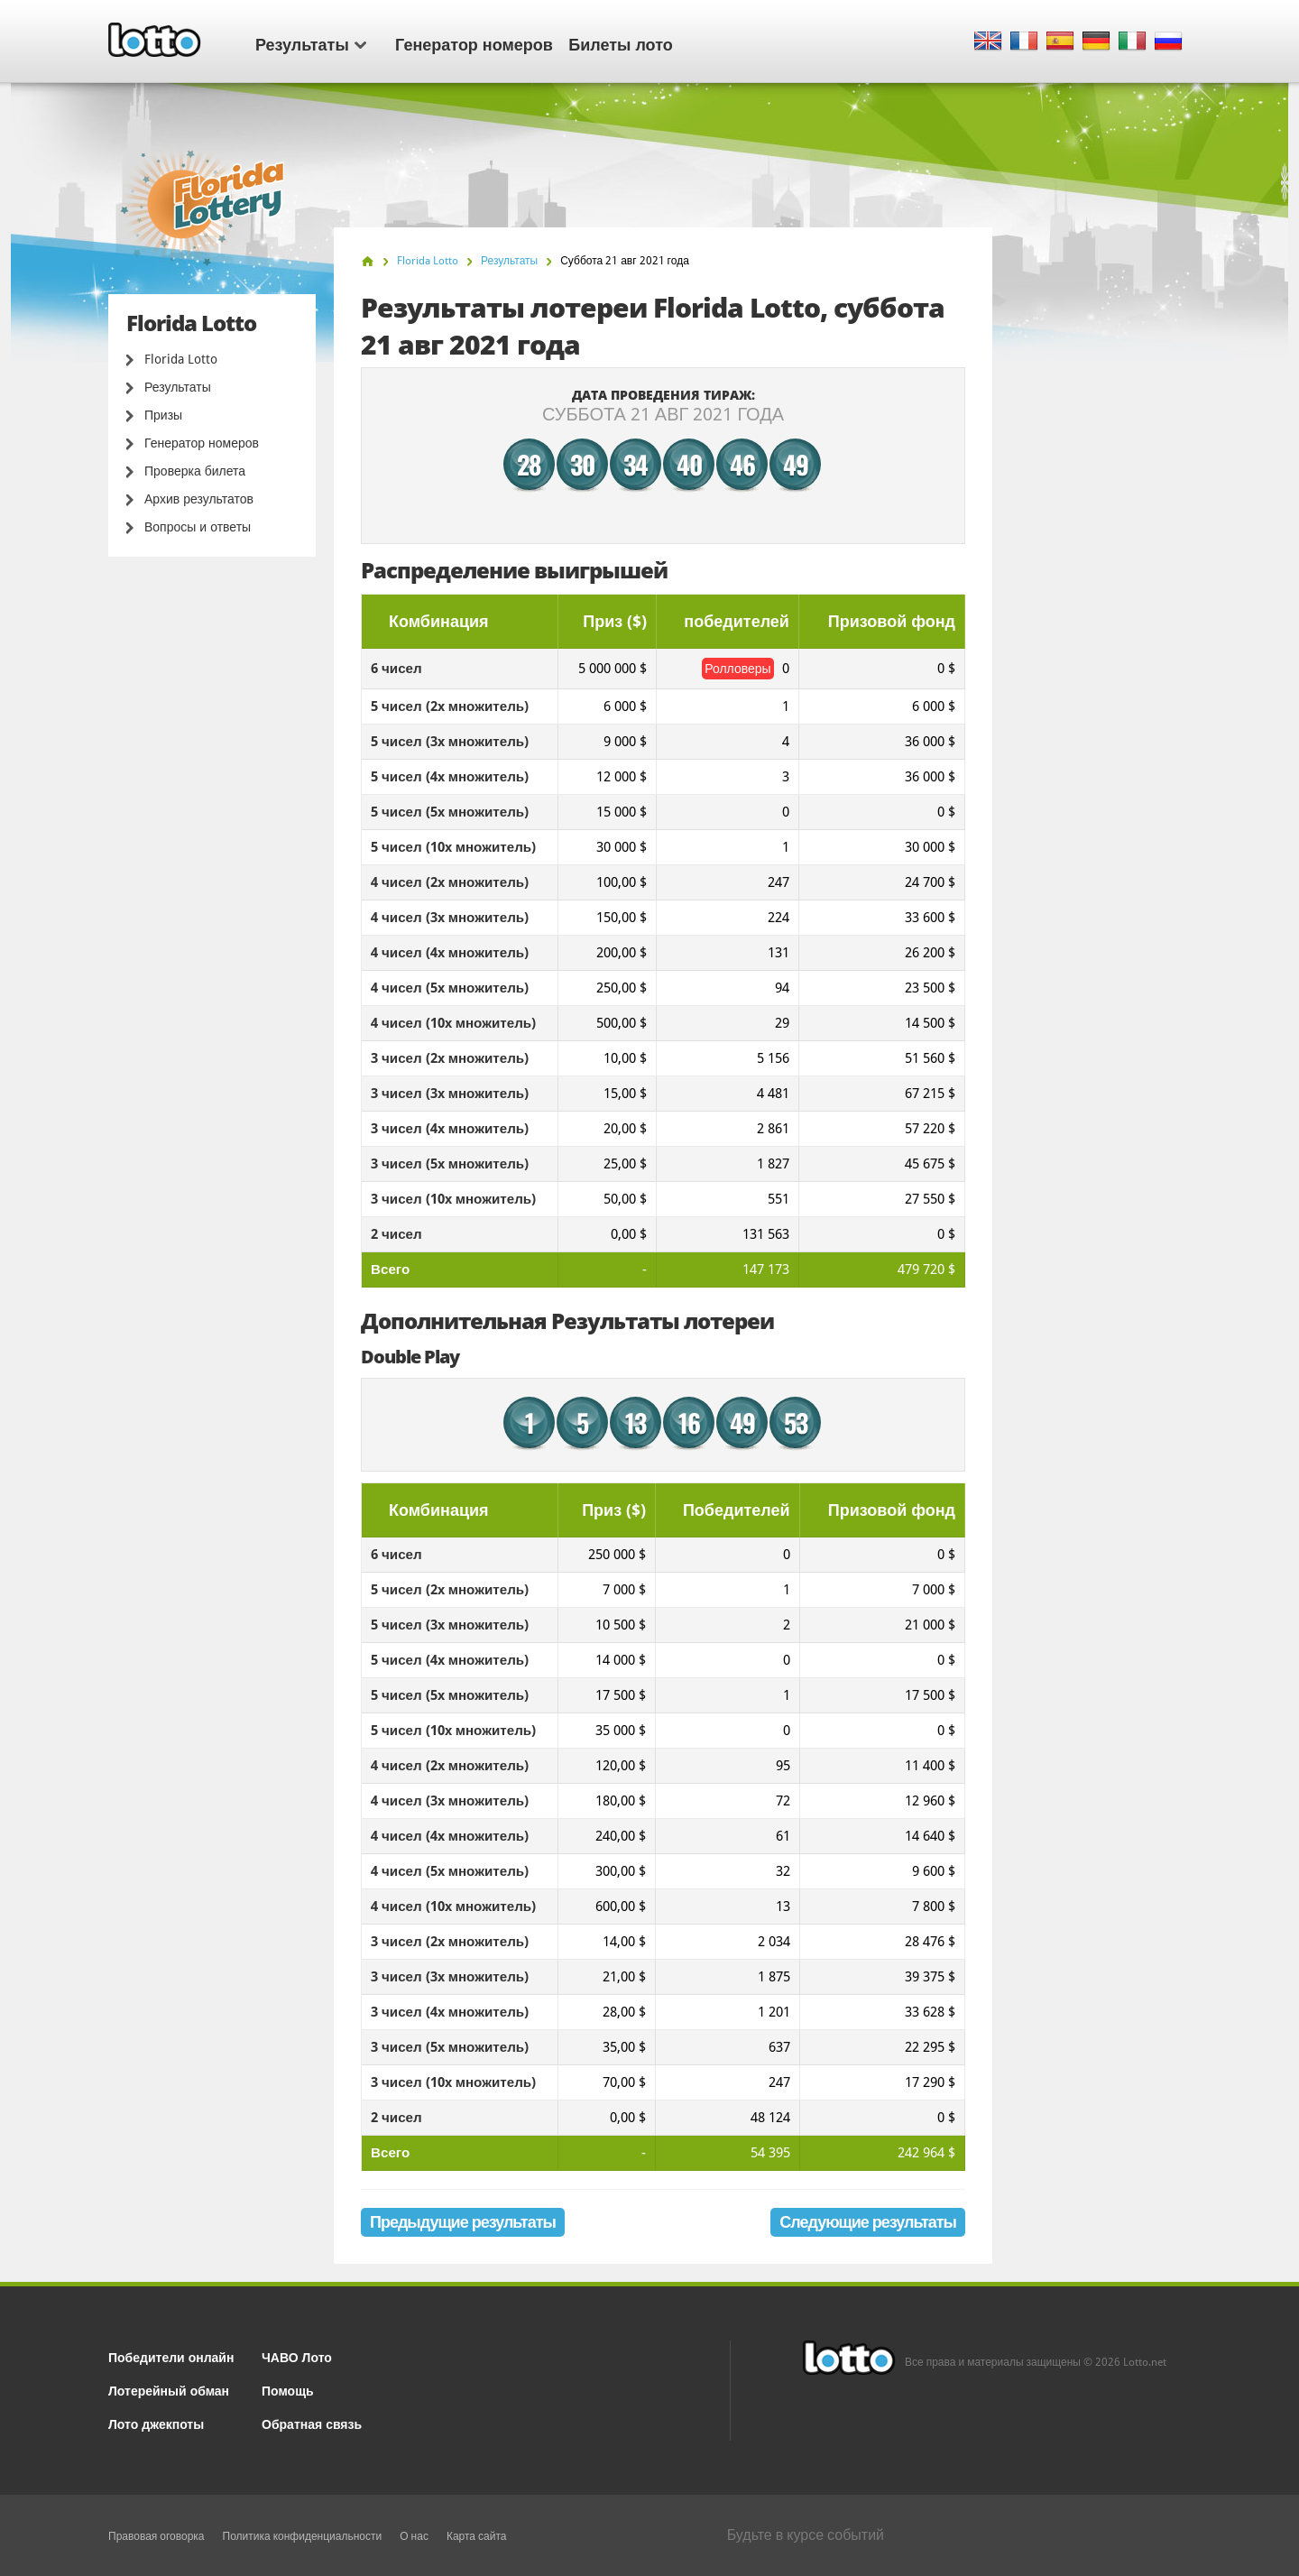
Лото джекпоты (156, 2423)
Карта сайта (477, 2536)
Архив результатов (198, 499)
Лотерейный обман (168, 2389)
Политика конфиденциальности (302, 2536)
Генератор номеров (474, 43)
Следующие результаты (867, 2221)
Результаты (310, 43)
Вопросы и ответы (197, 527)
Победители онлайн (171, 2356)
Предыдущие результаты (463, 2221)
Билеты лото (620, 43)
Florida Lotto (180, 359)
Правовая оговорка (156, 2536)
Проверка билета (194, 471)
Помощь (288, 2389)
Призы (163, 415)
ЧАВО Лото (297, 2356)
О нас (414, 2536)
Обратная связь (312, 2423)
